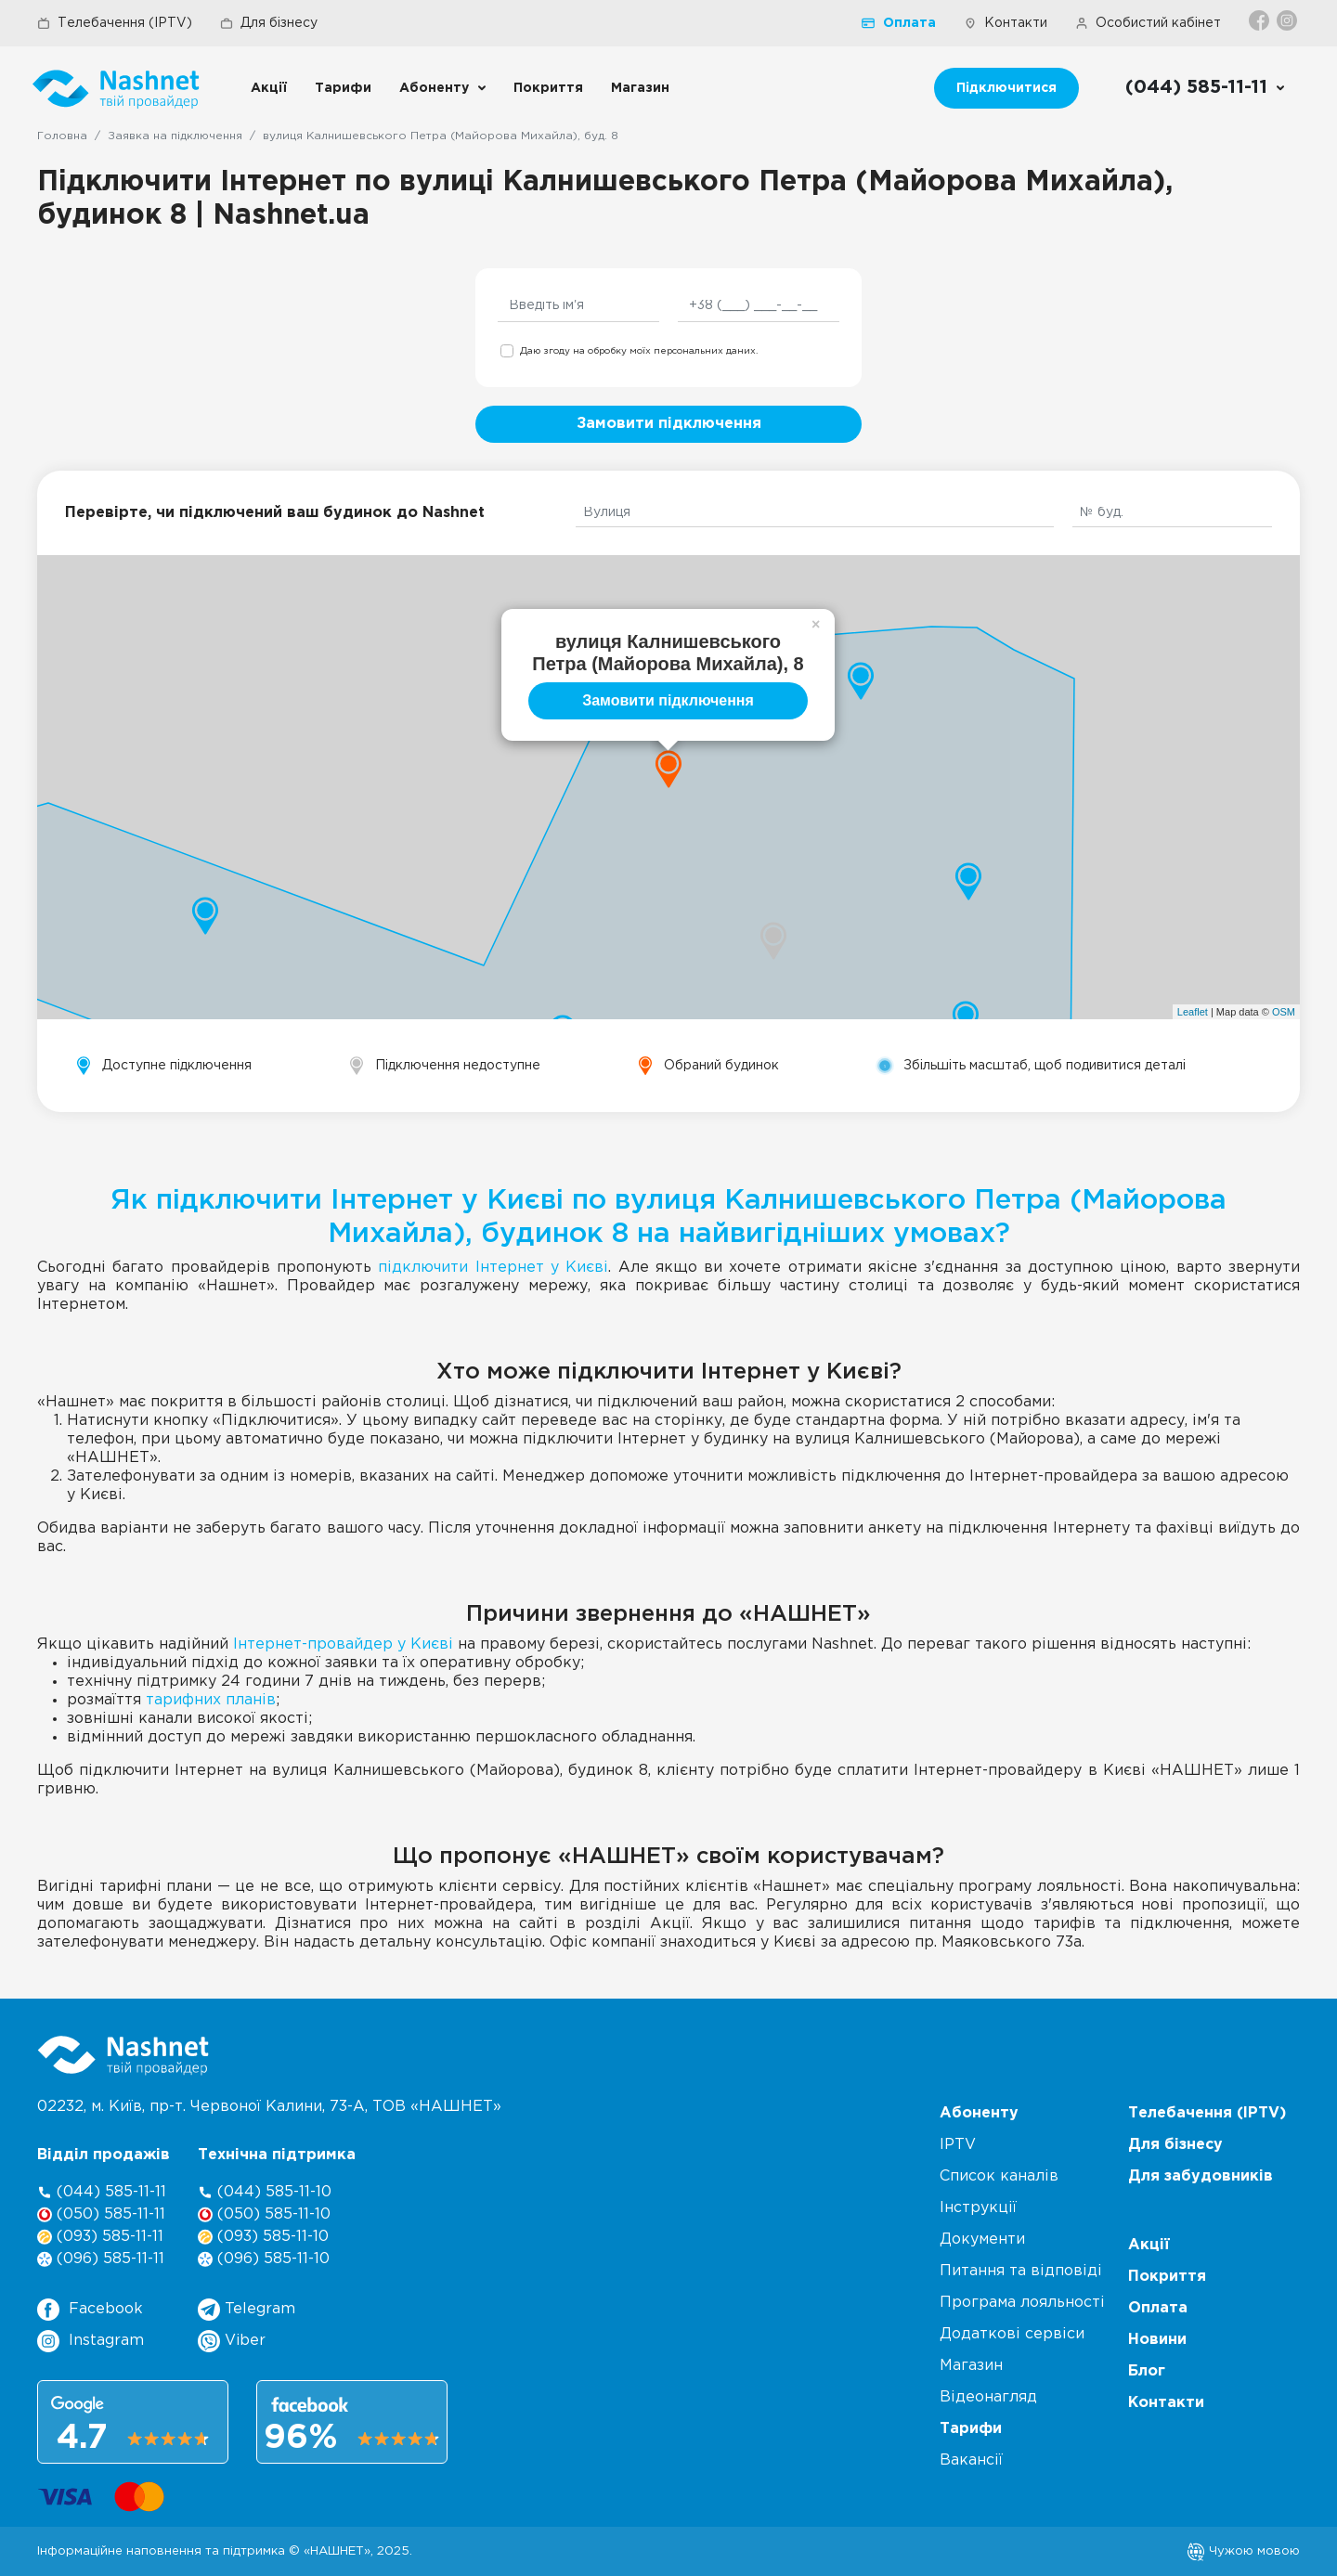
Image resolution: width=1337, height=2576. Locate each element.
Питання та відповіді (1021, 2271)
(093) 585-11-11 (100, 2237)
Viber (232, 2341)
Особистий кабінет (1148, 23)
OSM (1283, 1011)
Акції (269, 88)
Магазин (640, 88)
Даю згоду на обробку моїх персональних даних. (639, 351)
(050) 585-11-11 (101, 2214)
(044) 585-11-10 (264, 2192)
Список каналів (999, 2176)
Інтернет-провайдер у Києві (343, 1644)
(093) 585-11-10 (263, 2237)
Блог (1146, 2371)
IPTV (958, 2145)
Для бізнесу (269, 23)
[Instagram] (1288, 20)
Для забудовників (1200, 2176)
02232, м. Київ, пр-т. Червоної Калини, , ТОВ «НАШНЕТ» (269, 2107)
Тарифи (343, 88)
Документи (982, 2239)
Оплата (899, 23)
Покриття (548, 88)
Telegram (246, 2309)
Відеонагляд (988, 2397)
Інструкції (978, 2208)
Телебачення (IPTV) (114, 23)
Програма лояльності (1022, 2303)
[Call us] (1206, 88)
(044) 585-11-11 (101, 2192)
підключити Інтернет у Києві (493, 1268)
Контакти (1005, 23)
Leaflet (1192, 1011)
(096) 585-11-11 (100, 2259)
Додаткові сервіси (1012, 2334)
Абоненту (434, 88)
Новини (1157, 2340)
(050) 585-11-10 (264, 2214)
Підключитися (1006, 88)
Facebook (90, 2309)
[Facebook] (1260, 20)
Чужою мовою (1243, 2551)
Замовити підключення (669, 424)
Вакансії (971, 2460)
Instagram (90, 2341)
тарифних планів (211, 1700)
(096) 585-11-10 (264, 2259)
